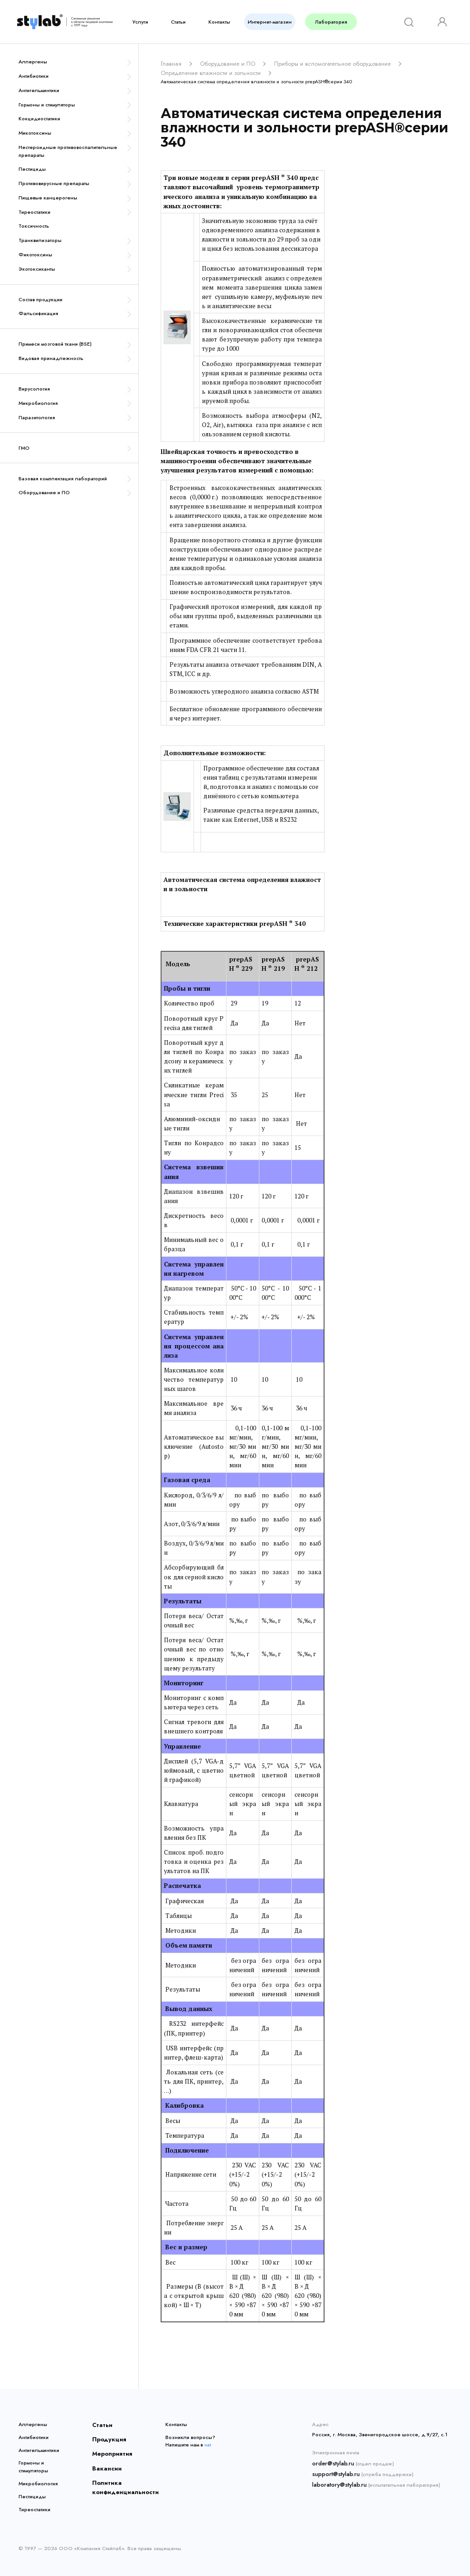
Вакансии (103, 2460)
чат (207, 2442)
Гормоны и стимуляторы (47, 104)
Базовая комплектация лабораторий (63, 478)
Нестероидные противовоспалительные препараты (68, 151)
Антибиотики (34, 76)
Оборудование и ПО (44, 492)
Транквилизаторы (40, 240)
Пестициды (32, 169)
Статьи (178, 21)
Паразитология (37, 417)
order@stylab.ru (331, 2460)
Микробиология (38, 403)
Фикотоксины (35, 254)
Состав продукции (41, 299)
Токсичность (34, 226)
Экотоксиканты (37, 269)
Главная (170, 63)
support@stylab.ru (333, 2469)
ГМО (24, 448)
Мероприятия (108, 2448)
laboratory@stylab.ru (336, 2479)
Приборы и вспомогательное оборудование (313, 63)
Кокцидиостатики (39, 118)
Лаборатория (331, 21)
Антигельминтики (39, 90)
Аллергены (33, 61)
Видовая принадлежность (51, 358)
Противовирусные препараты (54, 183)
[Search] (408, 22)
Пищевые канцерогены (48, 197)
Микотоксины (35, 133)
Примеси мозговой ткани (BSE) (55, 344)
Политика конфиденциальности (117, 2477)
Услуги (140, 21)
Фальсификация (38, 313)
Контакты (219, 21)
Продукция (105, 2435)
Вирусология (34, 388)
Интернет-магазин (270, 21)
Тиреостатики (34, 212)
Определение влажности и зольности (205, 71)
